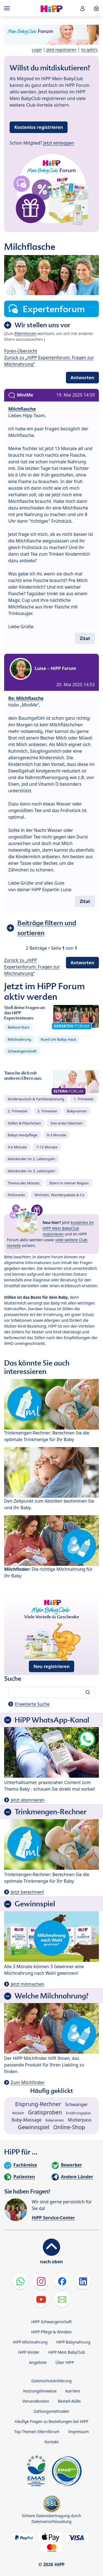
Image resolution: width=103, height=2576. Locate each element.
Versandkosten (35, 2401)
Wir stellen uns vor (42, 325)
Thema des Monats (24, 1183)
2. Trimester (18, 1111)
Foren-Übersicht (20, 351)
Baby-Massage (26, 2120)
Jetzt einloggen (58, 143)
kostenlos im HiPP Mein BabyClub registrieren (68, 1228)
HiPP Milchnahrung (30, 2342)
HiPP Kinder (29, 2352)
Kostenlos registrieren (38, 127)
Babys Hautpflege (22, 1134)
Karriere (72, 2391)
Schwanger (76, 2104)
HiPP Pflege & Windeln (51, 2331)
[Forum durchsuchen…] (51, 1692)
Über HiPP (64, 2362)
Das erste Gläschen (67, 1123)
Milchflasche (22, 409)
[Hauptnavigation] (8, 8)
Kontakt (51, 2441)
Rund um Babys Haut (58, 1039)
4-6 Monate (17, 1147)
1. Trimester (84, 1098)
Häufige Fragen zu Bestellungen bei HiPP (51, 2421)
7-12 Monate (46, 1147)
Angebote (38, 2362)
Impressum (78, 2431)
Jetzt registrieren (61, 49)
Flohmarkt (16, 1194)
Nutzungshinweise (40, 2391)
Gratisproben (45, 2112)
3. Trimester (47, 1111)
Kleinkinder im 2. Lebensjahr (31, 1158)
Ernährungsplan (78, 2113)
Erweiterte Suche (32, 1704)
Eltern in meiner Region (69, 1183)
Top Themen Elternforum (37, 2431)
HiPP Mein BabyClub (66, 2352)
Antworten (82, 378)
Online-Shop (69, 2127)
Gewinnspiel (33, 2127)
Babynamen (77, 1111)
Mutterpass (79, 2120)
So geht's (89, 49)
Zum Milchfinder (28, 2082)
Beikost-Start (18, 1027)
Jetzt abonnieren (27, 1800)
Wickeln (18, 2113)
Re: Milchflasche (26, 698)
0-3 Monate (56, 1134)
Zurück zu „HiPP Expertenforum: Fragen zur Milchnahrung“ (32, 966)
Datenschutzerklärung (51, 2380)
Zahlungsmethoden (51, 2411)
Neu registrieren (52, 1666)
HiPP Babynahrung (73, 2342)
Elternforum (26, 333)
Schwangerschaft (22, 1051)
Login (37, 49)
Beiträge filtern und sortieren (46, 928)
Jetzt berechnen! (27, 1892)
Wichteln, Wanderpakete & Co (59, 1194)
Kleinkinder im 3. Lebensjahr (31, 1170)
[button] (82, 8)
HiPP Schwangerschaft (51, 2321)
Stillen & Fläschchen (24, 1123)
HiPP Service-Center (53, 2218)
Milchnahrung (19, 1039)
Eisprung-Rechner (38, 2104)
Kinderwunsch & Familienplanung (36, 1098)
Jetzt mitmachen (27, 1984)
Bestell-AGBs (69, 2401)
